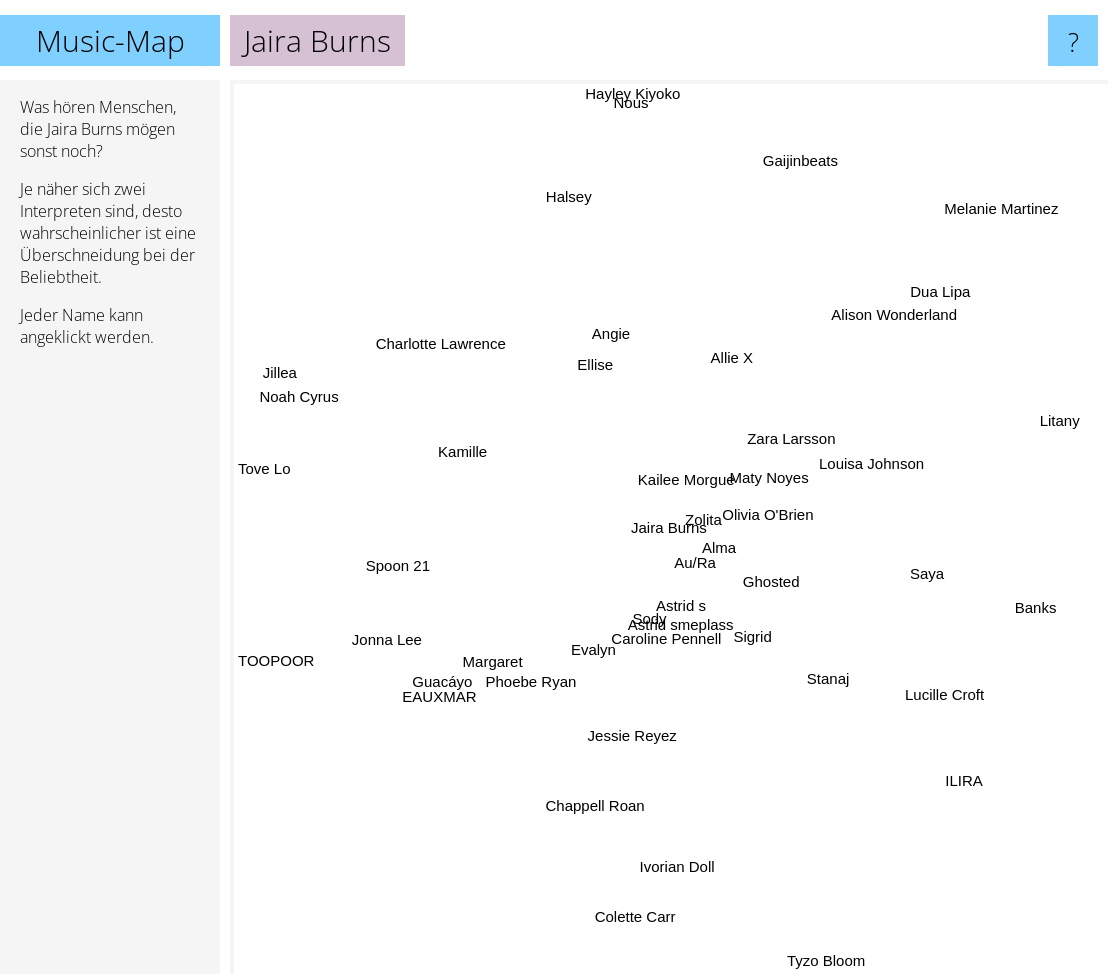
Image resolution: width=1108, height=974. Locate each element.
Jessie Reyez (636, 721)
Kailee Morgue (691, 458)
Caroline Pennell (655, 649)
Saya (902, 556)
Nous (636, 146)
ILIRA (956, 775)
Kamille (440, 442)
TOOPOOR (297, 665)
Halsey (529, 180)
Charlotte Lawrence (453, 355)
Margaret (491, 660)
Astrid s (678, 613)
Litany (1065, 417)
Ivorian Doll (675, 829)
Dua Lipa (981, 279)
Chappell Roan (584, 837)
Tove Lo (264, 478)
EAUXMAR (458, 678)
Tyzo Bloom (810, 960)
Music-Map (110, 40)
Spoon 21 (377, 557)
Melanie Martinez (1023, 209)
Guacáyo (450, 662)
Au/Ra (711, 575)
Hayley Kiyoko (629, 93)
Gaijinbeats (812, 138)
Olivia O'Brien (784, 517)
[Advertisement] (110, 669)
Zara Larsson (795, 427)
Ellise (590, 365)
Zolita (710, 524)
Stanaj (841, 675)
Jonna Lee (374, 641)
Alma (717, 539)
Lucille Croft (914, 676)
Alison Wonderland (883, 326)
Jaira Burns (669, 527)
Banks (1051, 625)
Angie (593, 293)
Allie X (730, 366)
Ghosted (773, 585)
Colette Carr (658, 940)
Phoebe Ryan (548, 672)
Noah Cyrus (329, 408)
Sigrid (745, 667)
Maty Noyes (779, 481)
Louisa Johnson (857, 450)
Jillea (270, 367)
